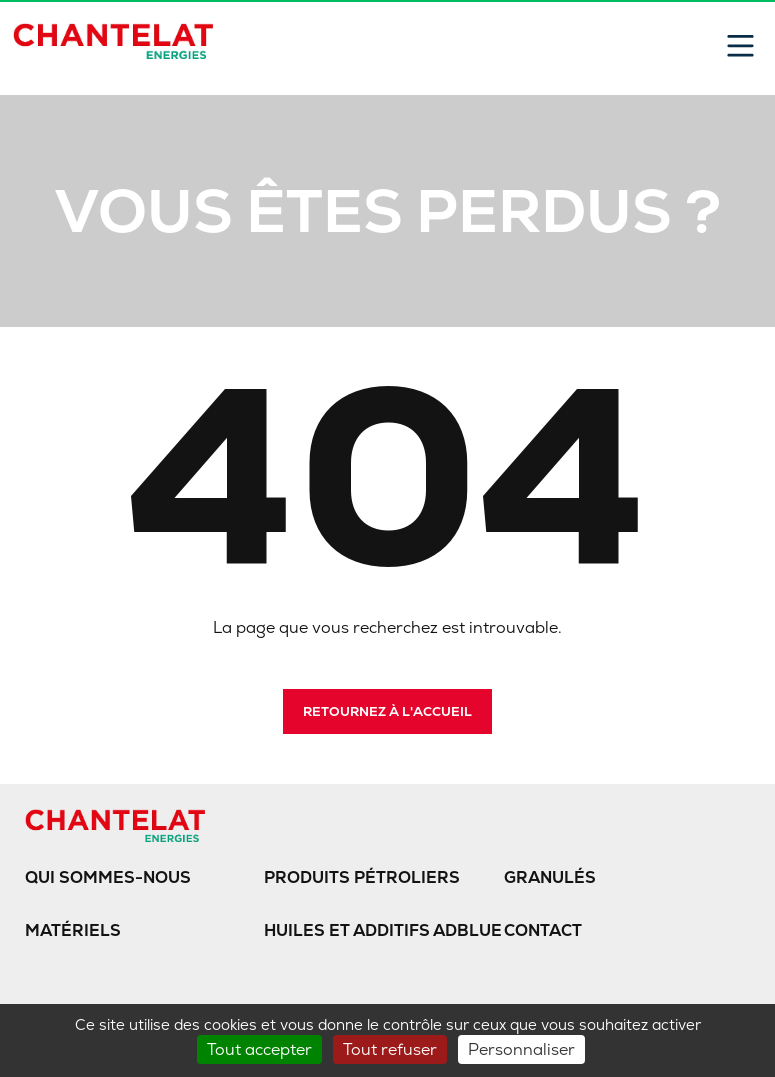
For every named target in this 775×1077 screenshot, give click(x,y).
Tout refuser (390, 1049)
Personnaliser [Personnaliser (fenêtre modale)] (521, 1049)
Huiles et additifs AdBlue (383, 930)
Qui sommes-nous (108, 877)
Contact (543, 930)
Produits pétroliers (362, 877)
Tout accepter (259, 1049)
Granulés (550, 877)
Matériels (73, 930)
